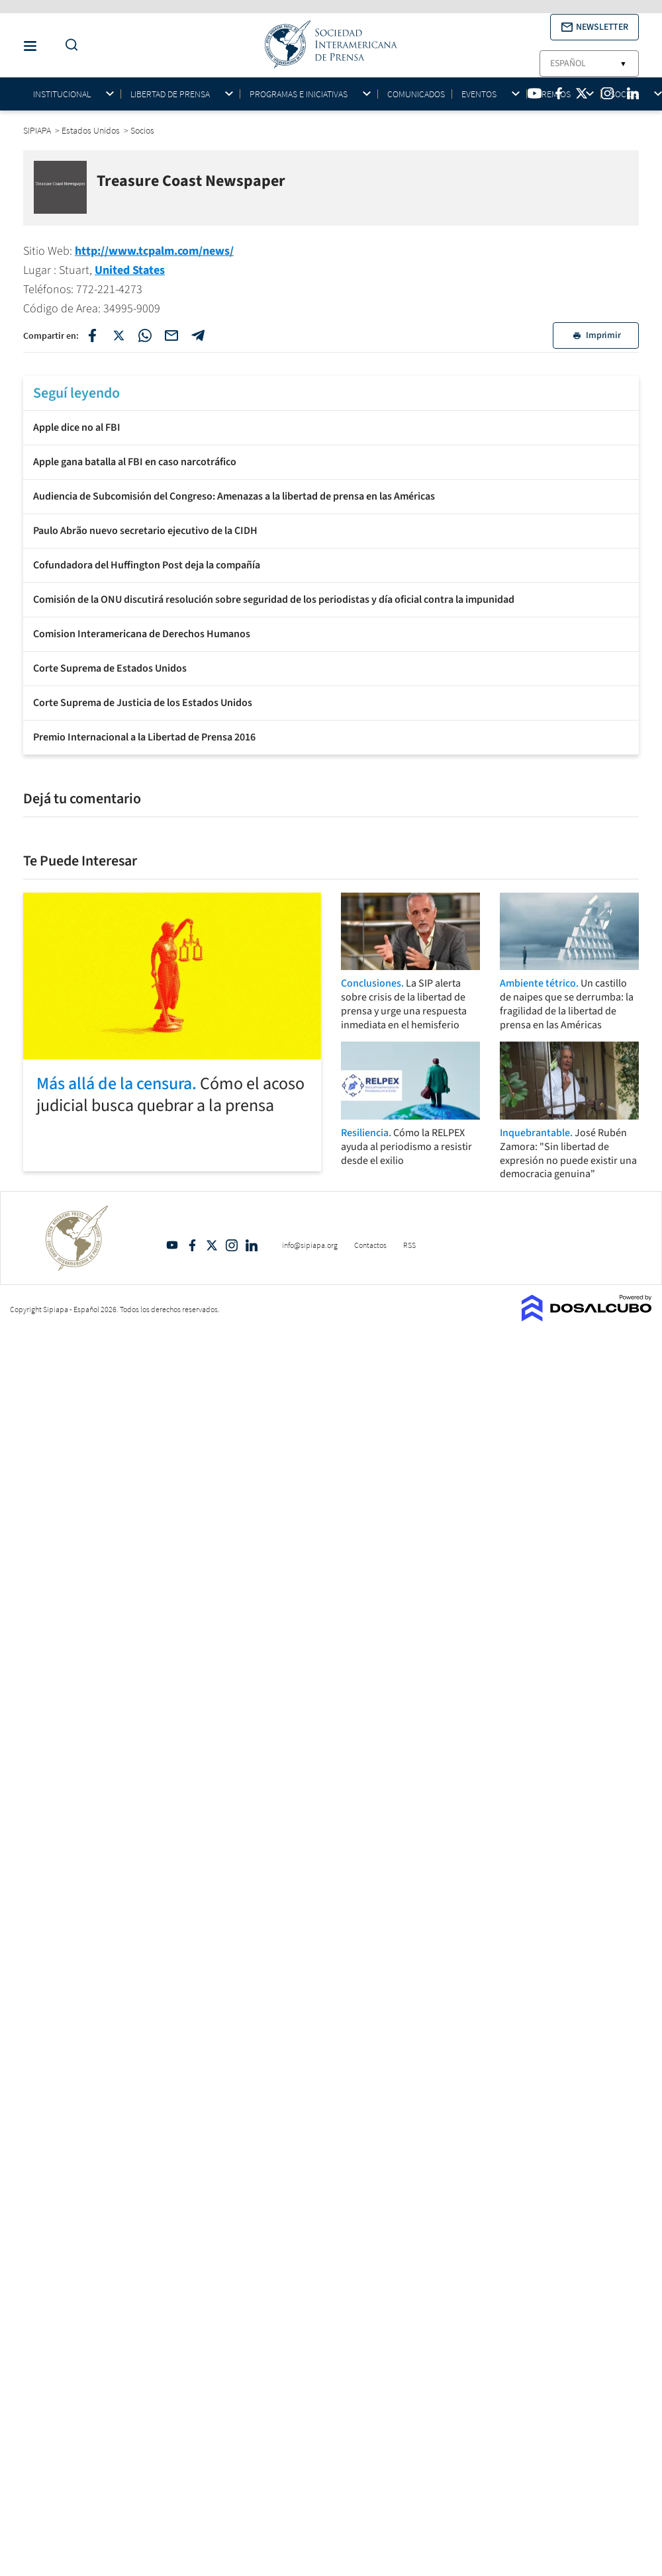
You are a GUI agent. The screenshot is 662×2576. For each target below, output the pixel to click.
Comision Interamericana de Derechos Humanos (141, 634)
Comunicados (416, 94)
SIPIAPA (38, 130)
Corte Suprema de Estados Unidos (110, 668)
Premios (553, 94)
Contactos (370, 1245)
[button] (594, 27)
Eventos (478, 94)
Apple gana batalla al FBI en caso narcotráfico (134, 462)
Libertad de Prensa (170, 94)
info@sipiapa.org (310, 1245)
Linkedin (252, 1245)
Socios (624, 94)
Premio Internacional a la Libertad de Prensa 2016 (144, 737)
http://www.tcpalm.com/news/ (154, 251)
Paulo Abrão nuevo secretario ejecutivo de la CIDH (145, 530)
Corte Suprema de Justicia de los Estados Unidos (142, 702)
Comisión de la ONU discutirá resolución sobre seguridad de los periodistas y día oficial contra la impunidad (273, 599)
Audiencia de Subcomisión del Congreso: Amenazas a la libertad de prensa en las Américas (234, 496)
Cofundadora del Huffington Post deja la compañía (146, 565)
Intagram (232, 1245)
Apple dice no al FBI (76, 427)
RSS (409, 1245)
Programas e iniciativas (299, 94)
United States (130, 270)
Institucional (62, 94)
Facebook (192, 1245)
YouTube (172, 1245)
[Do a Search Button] (68, 45)
